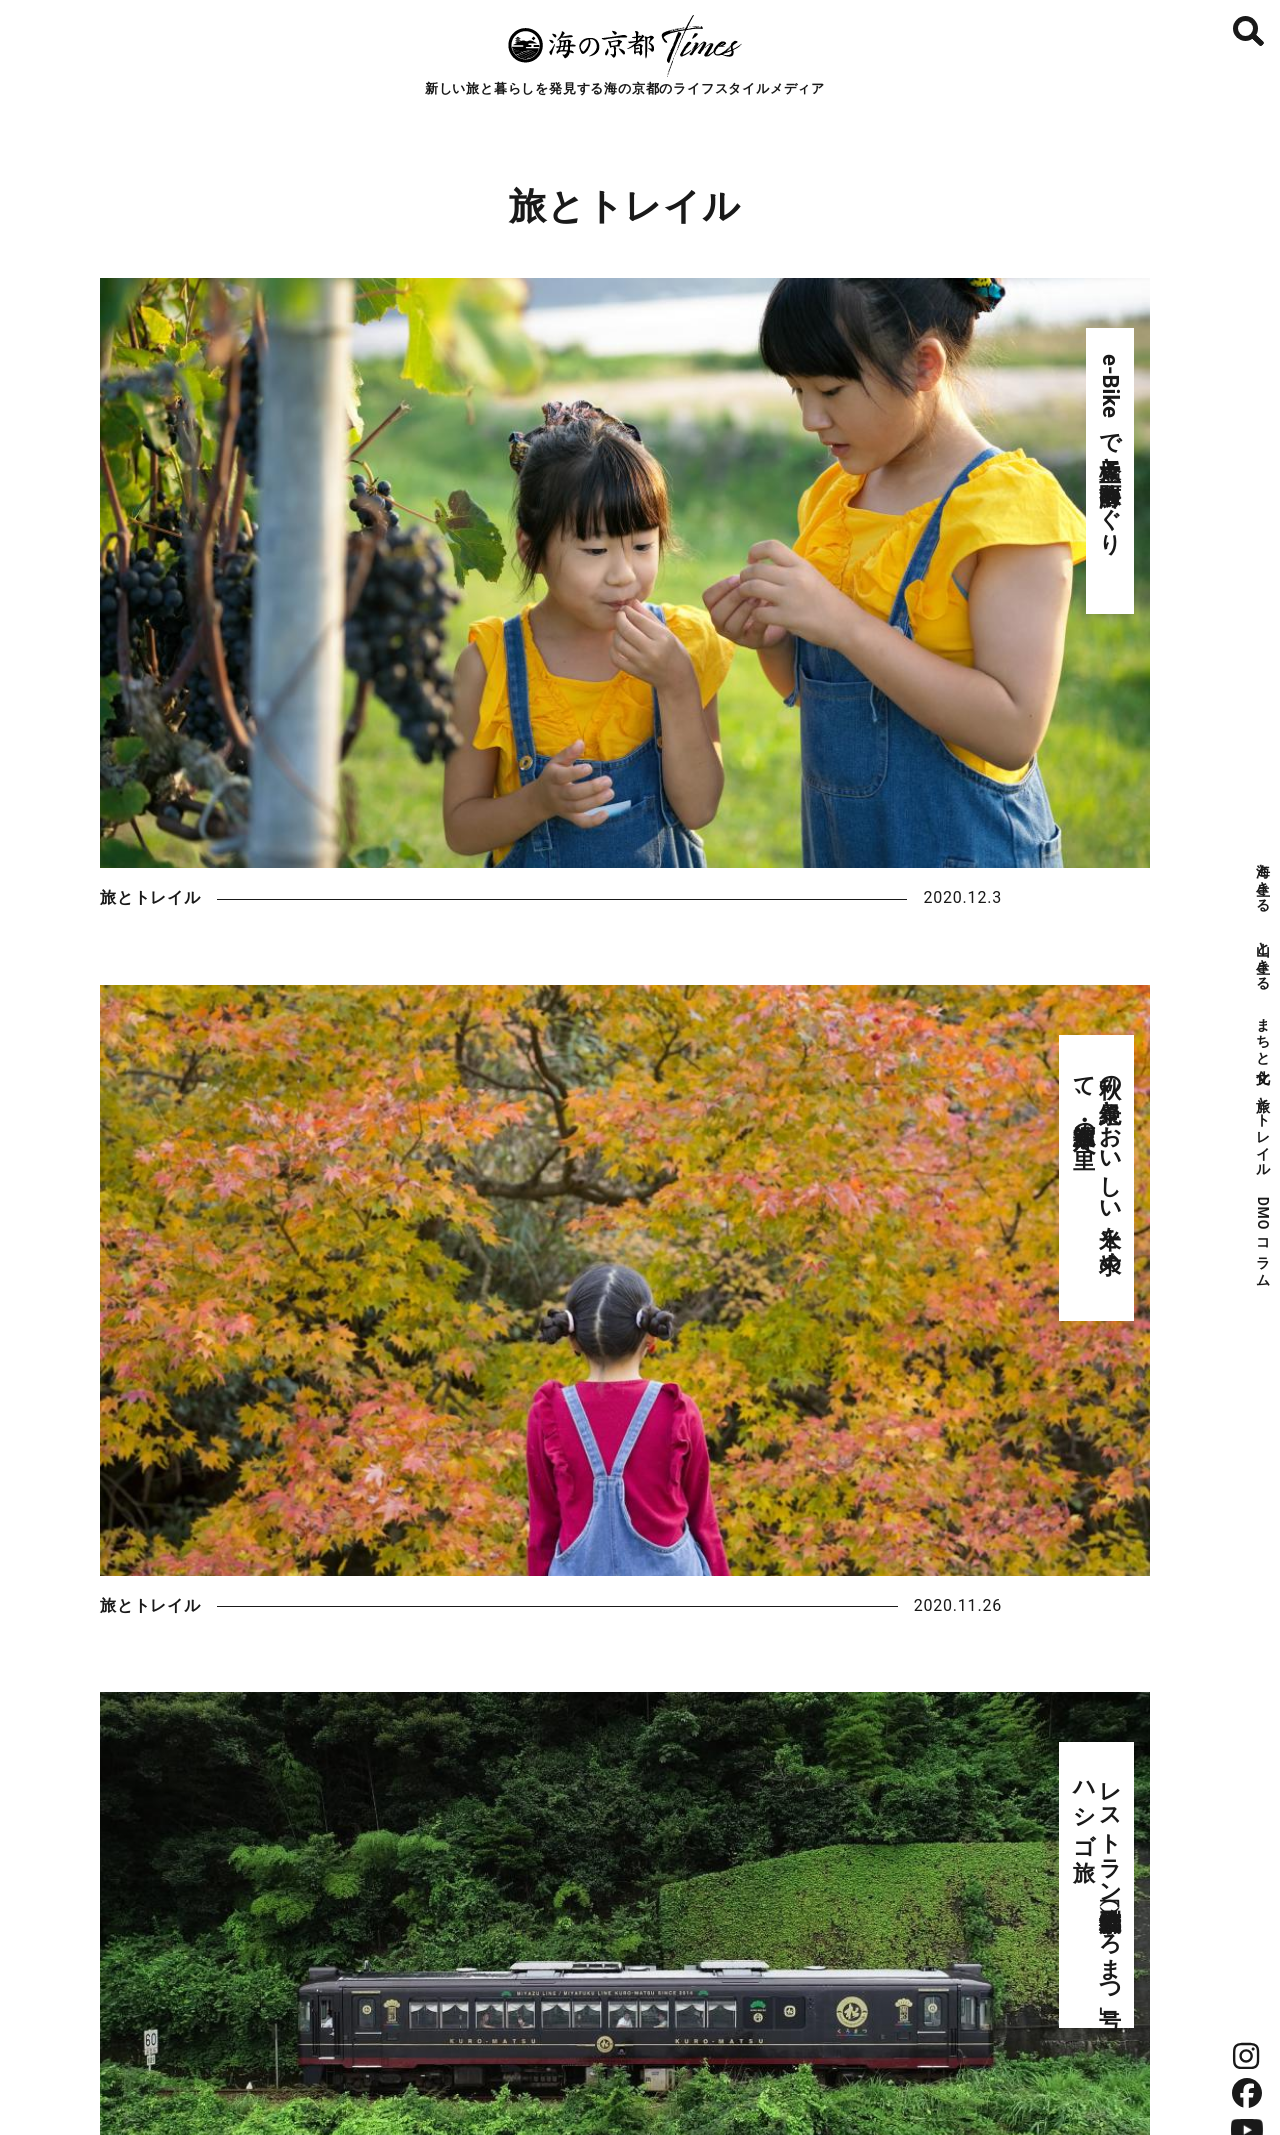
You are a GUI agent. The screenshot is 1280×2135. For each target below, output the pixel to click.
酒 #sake (610, 1543)
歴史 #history (610, 1600)
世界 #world (1007, 1600)
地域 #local (808, 1600)
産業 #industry (1007, 1543)
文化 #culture (213, 1600)
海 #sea (213, 1543)
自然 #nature (809, 1543)
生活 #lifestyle (411, 1600)
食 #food (412, 1543)
